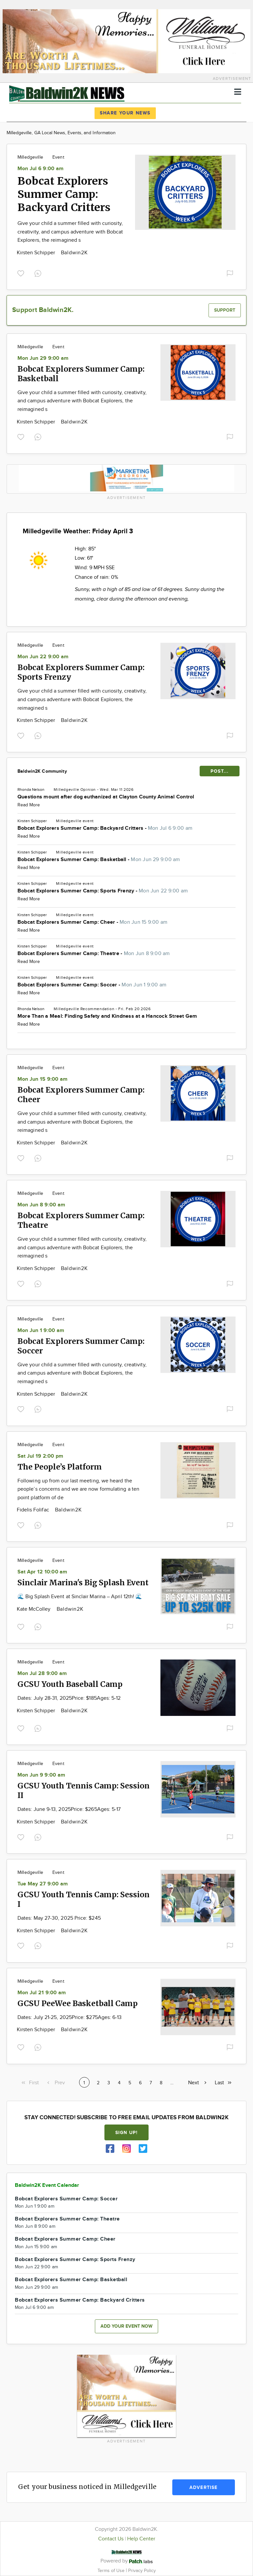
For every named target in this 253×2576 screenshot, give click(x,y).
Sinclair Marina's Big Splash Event (83, 1582)
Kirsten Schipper (36, 253)
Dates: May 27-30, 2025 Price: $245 (59, 1918)
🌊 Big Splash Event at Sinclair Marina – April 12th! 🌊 (79, 1597)
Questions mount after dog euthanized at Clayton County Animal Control (105, 797)
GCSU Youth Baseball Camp (70, 1684)
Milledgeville (30, 157)
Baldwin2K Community (42, 771)
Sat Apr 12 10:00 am (42, 1572)
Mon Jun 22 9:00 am (43, 657)
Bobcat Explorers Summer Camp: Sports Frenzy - (102, 891)
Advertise (203, 2487)
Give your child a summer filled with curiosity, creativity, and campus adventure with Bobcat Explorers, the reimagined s (70, 231)
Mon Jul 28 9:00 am (42, 1673)
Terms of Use (112, 2570)
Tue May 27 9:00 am (42, 1884)
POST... (220, 771)
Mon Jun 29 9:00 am (43, 358)
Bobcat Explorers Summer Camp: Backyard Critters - (104, 828)
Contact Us (111, 2539)
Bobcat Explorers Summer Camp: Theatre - (93, 953)
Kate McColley (34, 1609)
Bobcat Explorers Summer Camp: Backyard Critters (63, 194)
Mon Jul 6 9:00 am (40, 169)
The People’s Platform (59, 1467)
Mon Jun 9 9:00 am (41, 1775)
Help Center (141, 2539)
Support (224, 310)
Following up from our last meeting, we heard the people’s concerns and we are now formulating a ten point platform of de (78, 1489)
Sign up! (126, 2132)
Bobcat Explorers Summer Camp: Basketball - (98, 859)
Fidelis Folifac (33, 1510)
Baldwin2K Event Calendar (47, 2185)
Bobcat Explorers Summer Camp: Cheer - (92, 922)
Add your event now (126, 2326)
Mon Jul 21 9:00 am (41, 1993)
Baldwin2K (74, 253)
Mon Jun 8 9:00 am (41, 1205)
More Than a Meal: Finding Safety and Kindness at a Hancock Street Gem (107, 1016)
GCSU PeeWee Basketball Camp (77, 2003)
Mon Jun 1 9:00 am (40, 1330)
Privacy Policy (142, 2570)
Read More (28, 805)
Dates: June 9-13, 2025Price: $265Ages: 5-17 (69, 1809)
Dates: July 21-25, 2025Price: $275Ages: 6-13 (69, 2017)
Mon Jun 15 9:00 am (42, 1079)
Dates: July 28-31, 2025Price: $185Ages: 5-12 (69, 1698)
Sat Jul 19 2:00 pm (40, 1456)
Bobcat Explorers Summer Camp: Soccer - (91, 985)
